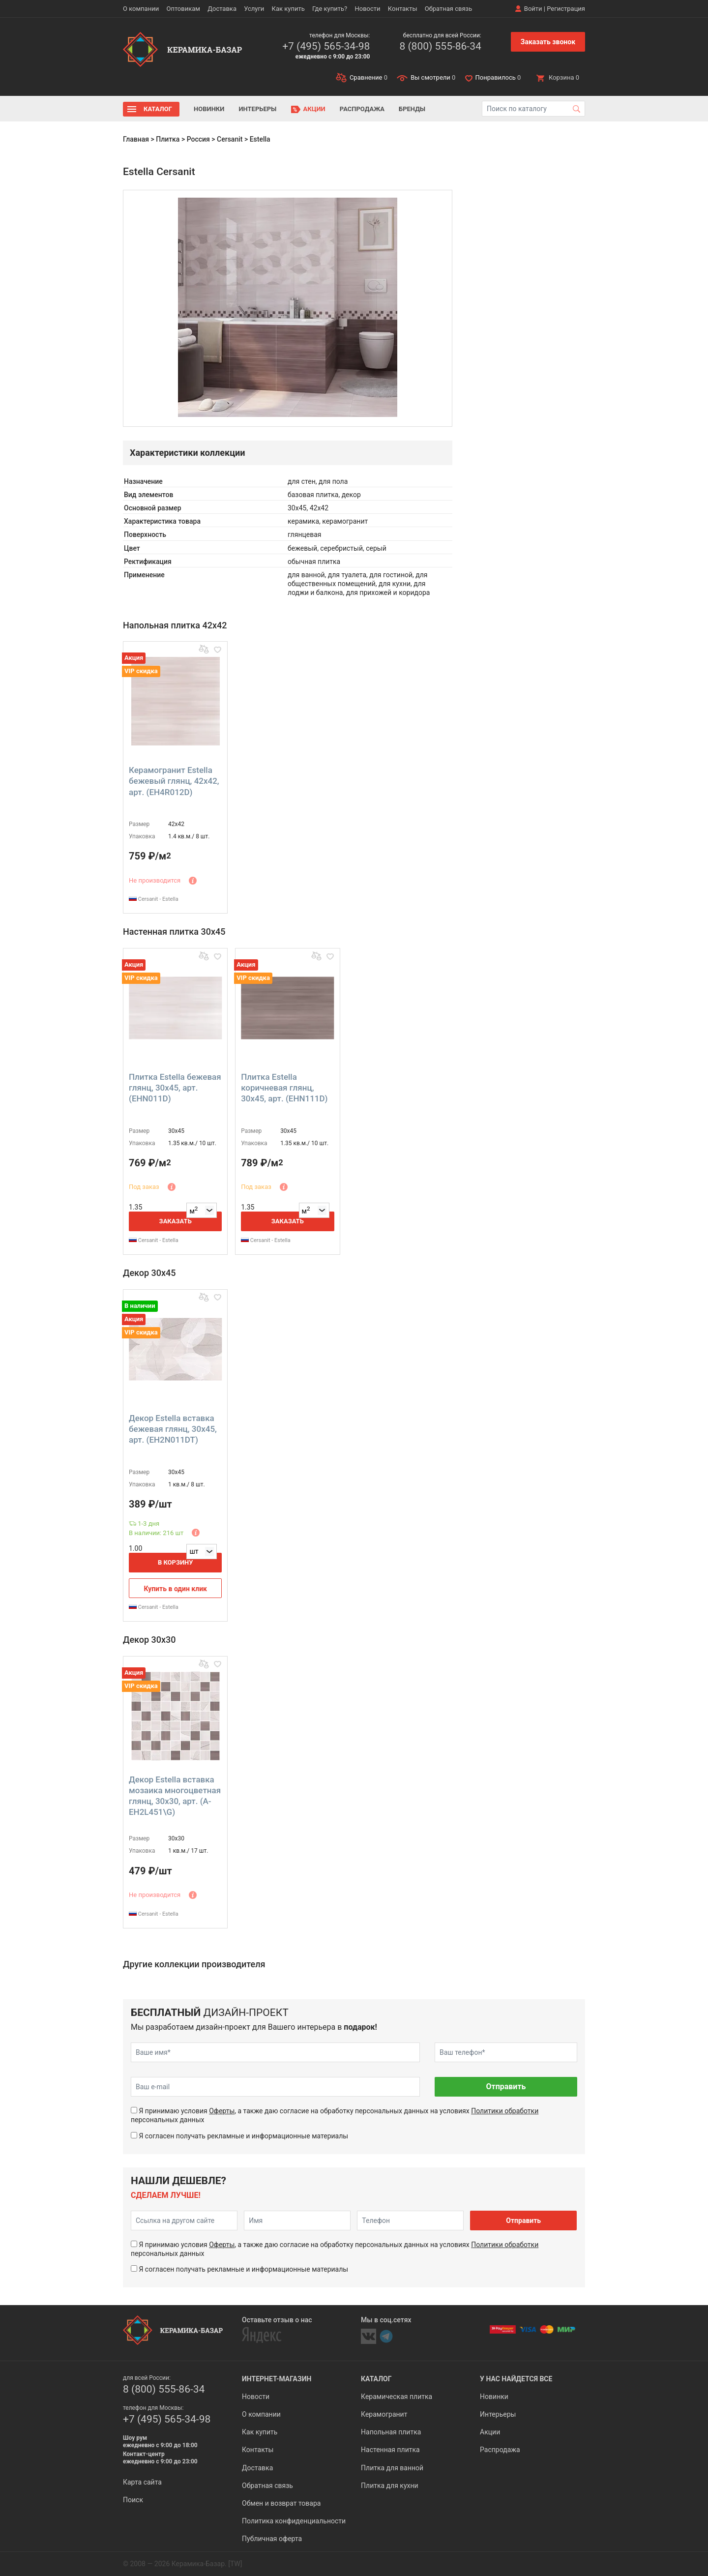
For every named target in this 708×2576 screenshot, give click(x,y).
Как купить (288, 8)
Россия (198, 139)
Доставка (221, 8)
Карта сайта (142, 2482)
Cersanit (229, 139)
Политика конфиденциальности (294, 2521)
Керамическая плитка (396, 2396)
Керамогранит (384, 2414)
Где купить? (329, 8)
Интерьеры (257, 109)
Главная (136, 139)
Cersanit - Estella (153, 899)
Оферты (222, 2111)
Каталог (158, 109)
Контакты (402, 8)
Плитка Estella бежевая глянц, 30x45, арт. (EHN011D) (175, 1087)
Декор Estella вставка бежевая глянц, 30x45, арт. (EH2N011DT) (173, 1429)
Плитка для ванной (392, 2468)
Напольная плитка (391, 2432)
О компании (141, 8)
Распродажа (362, 109)
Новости (367, 8)
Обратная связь (448, 8)
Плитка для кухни (389, 2485)
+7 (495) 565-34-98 (326, 46)
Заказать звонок (548, 42)
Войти (533, 8)
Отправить (506, 2086)
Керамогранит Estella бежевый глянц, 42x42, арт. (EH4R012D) (174, 781)
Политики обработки (504, 2111)
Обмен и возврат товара (281, 2503)
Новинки (209, 109)
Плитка (167, 139)
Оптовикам (183, 8)
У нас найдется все (516, 2379)
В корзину (175, 1562)
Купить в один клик (175, 1589)
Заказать (175, 1221)
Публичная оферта (272, 2539)
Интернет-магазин (276, 2379)
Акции (314, 109)
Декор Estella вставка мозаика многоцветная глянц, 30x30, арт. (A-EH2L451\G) (175, 1796)
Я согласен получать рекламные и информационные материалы (243, 2136)
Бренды (412, 109)
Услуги (254, 8)
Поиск (133, 2500)
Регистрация (566, 8)
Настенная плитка (390, 2450)
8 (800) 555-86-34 (440, 46)
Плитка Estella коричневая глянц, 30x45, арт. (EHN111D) (284, 1087)
